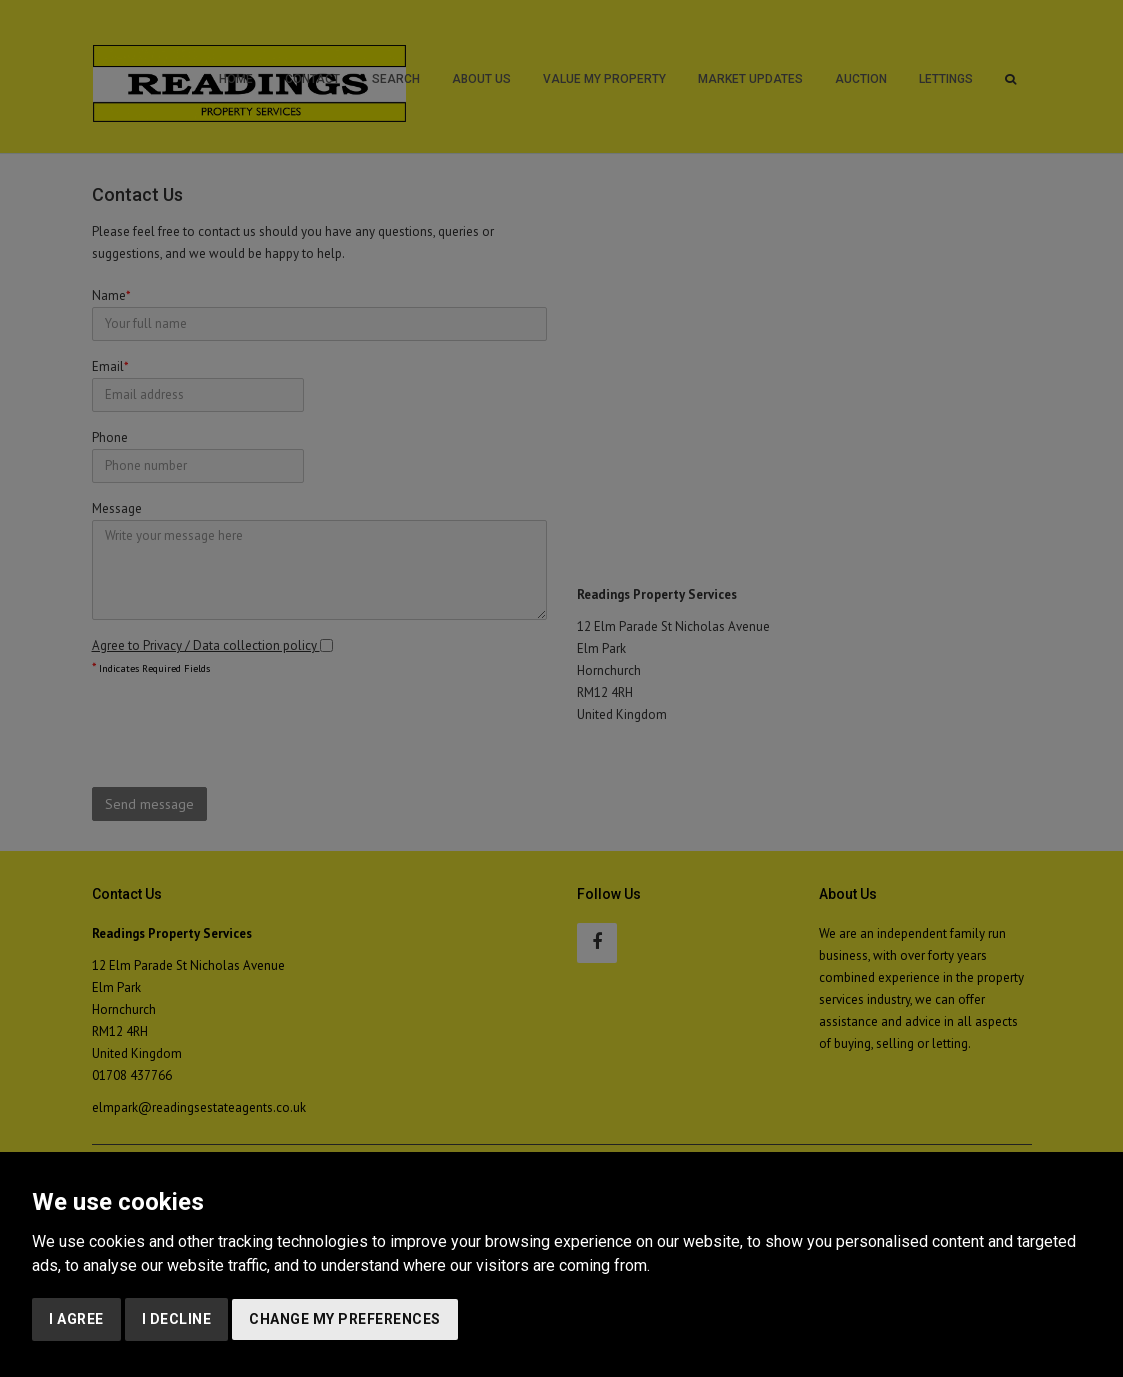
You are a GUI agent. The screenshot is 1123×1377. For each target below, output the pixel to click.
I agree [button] (76, 1319)
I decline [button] (177, 1319)
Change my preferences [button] (345, 1319)
